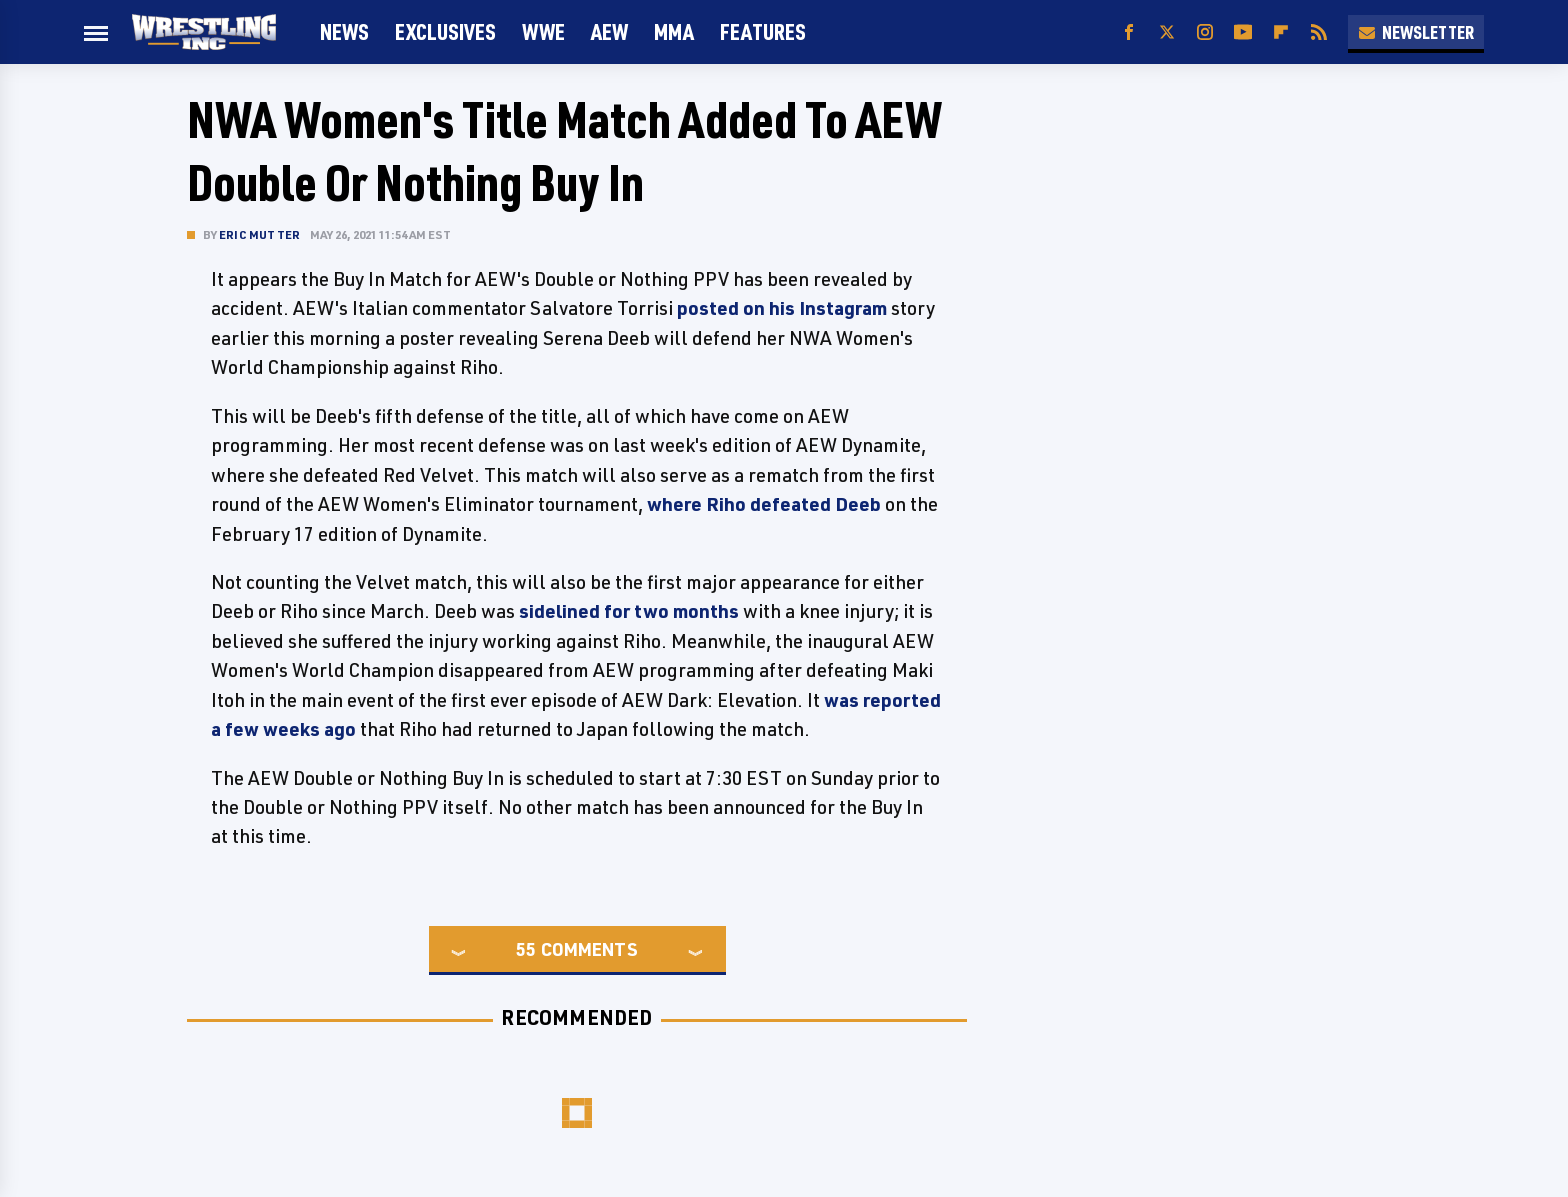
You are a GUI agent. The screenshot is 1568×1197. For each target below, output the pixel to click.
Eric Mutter (259, 234)
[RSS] (1319, 32)
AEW (609, 31)
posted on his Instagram (782, 308)
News (344, 31)
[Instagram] (1205, 32)
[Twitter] (1167, 32)
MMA (674, 31)
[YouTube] (1243, 32)
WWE (543, 31)
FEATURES (763, 31)
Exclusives (445, 31)
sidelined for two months (629, 611)
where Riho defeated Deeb (764, 504)
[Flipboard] (1281, 32)
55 (526, 949)
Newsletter (1416, 32)
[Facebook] (1129, 32)
